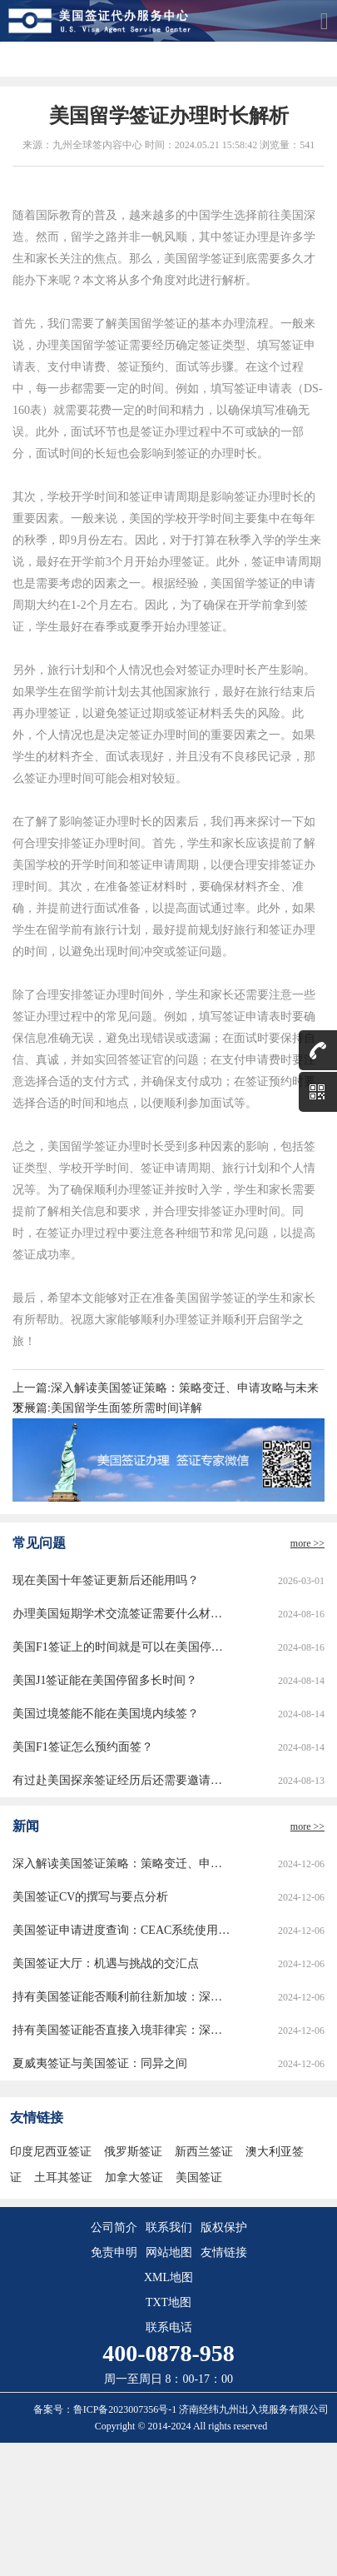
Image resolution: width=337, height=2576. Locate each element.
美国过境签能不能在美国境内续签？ (105, 1713)
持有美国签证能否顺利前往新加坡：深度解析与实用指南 (121, 1997)
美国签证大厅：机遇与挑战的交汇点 (105, 1963)
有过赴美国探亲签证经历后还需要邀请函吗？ (121, 1780)
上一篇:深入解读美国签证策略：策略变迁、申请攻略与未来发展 (165, 1390)
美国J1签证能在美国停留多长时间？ (104, 1680)
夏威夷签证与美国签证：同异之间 (99, 2063)
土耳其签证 (63, 2177)
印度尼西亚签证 (51, 2151)
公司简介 (114, 2227)
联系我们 (169, 2227)
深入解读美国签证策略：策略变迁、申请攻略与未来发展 (121, 1863)
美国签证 (199, 2177)
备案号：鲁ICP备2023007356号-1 (106, 2409)
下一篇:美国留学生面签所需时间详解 (107, 1408)
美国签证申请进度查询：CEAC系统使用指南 (121, 1930)
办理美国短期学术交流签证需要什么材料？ (121, 1613)
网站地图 (169, 2252)
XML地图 (168, 2277)
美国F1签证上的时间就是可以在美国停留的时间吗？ (121, 1647)
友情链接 (224, 2252)
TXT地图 (168, 2302)
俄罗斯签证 (133, 2151)
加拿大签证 (134, 2177)
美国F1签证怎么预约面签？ (82, 1747)
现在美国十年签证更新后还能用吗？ (105, 1580)
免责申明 (114, 2252)
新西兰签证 (204, 2151)
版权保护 (224, 2227)
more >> (307, 1543)
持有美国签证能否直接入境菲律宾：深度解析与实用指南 (121, 2030)
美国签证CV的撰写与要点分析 (90, 1897)
